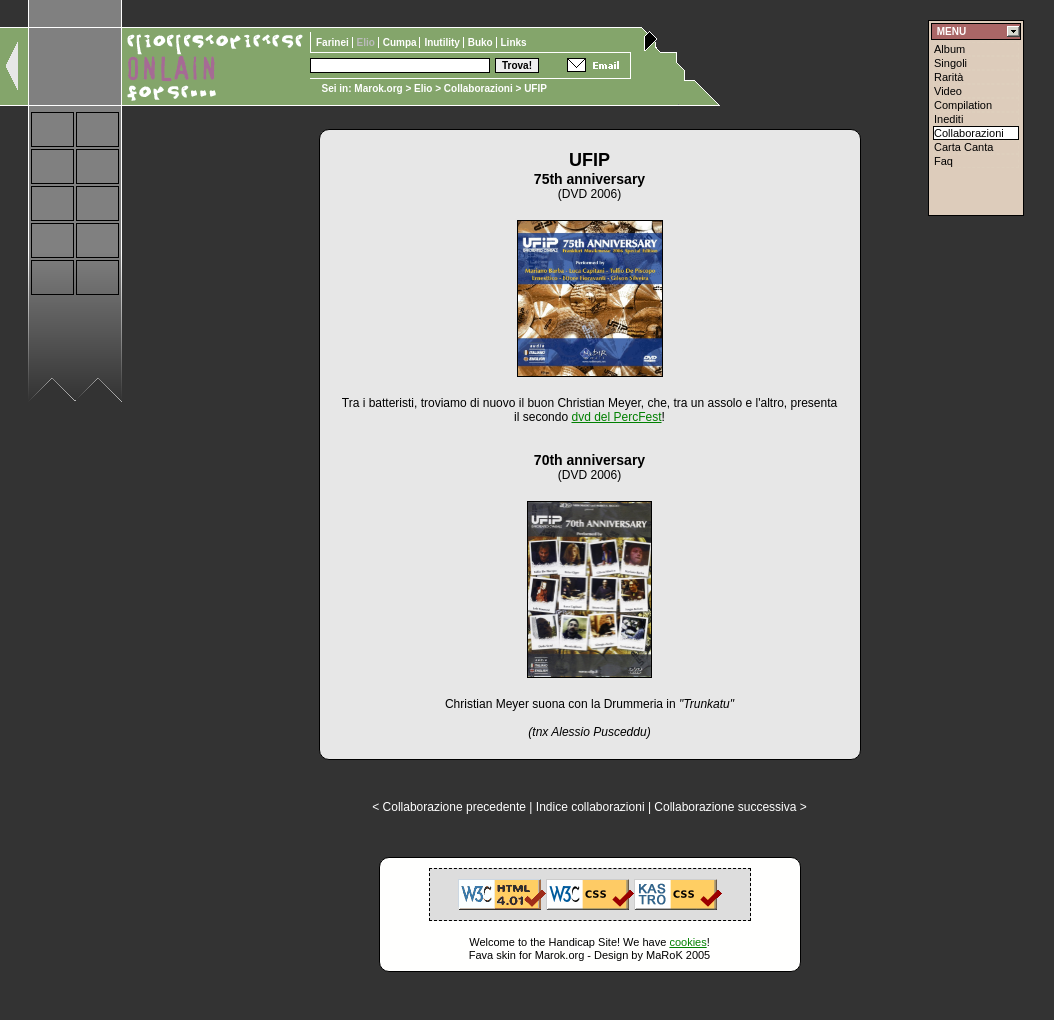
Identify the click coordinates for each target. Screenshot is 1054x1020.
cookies (687, 942)
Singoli (950, 63)
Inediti (948, 119)
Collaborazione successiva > (730, 807)
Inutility (443, 42)
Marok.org (378, 88)
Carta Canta (963, 147)
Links (514, 42)
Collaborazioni (478, 88)
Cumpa (401, 42)
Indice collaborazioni (590, 807)
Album (949, 49)
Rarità (948, 77)
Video (948, 91)
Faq (943, 161)
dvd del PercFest (616, 417)
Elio (423, 88)
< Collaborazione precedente (449, 807)
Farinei (334, 42)
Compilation (963, 105)
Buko (482, 42)
